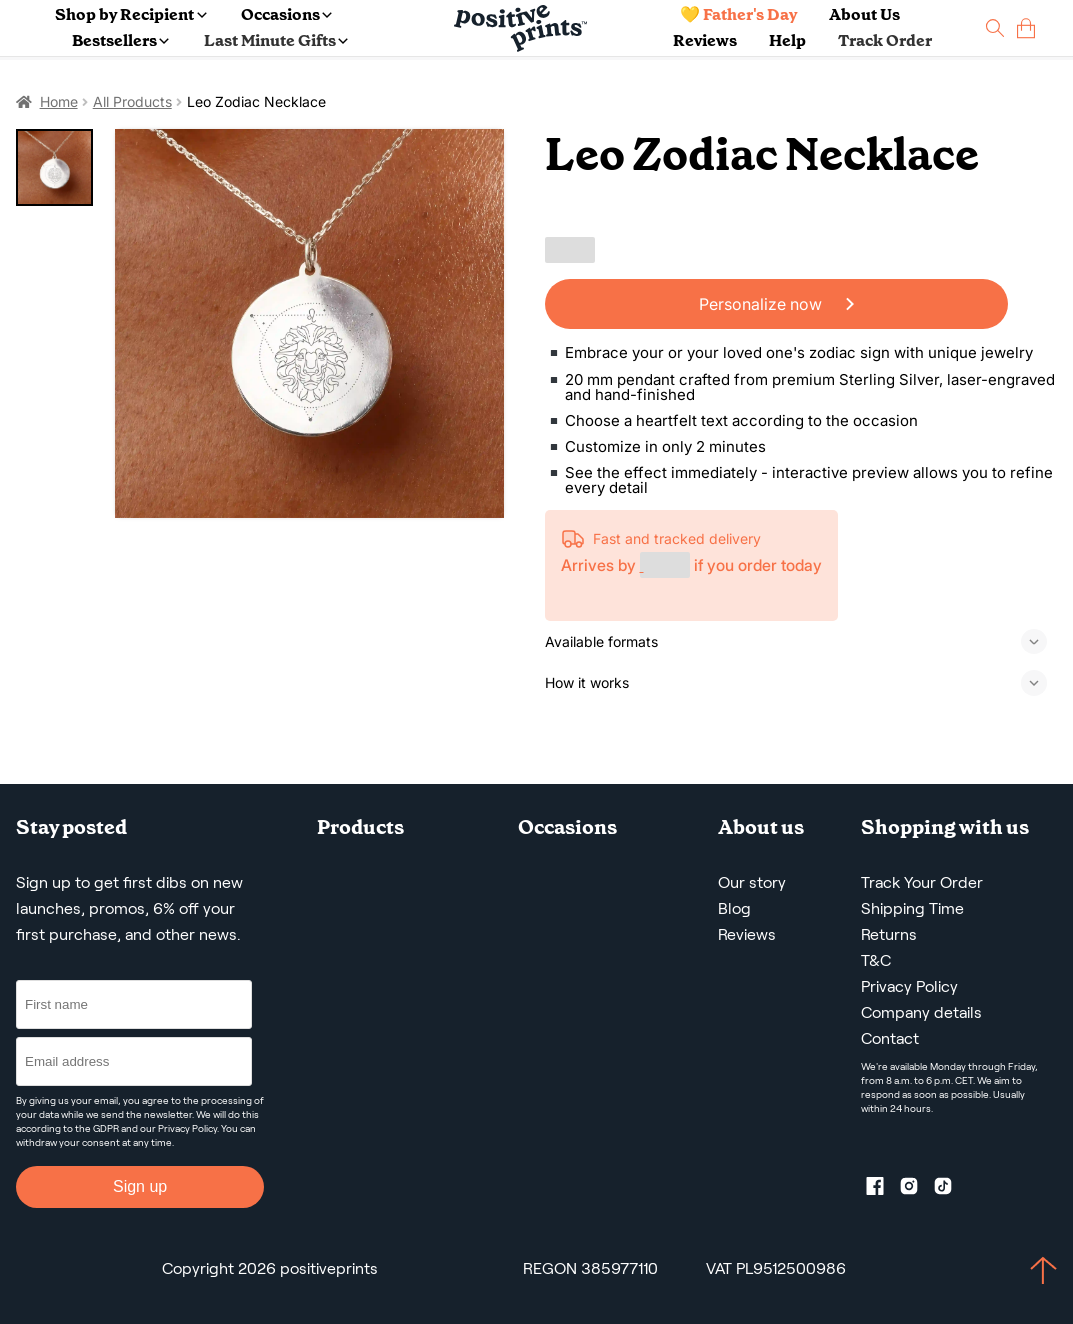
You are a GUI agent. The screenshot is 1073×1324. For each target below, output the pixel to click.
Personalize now (776, 304)
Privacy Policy (187, 1128)
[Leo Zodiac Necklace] (309, 323)
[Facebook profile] (883, 1190)
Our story (752, 882)
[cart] (1026, 28)
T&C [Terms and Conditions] (876, 960)
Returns (889, 934)
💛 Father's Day (738, 14)
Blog (734, 908)
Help (787, 40)
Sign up (140, 1186)
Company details (921, 1012)
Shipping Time (912, 908)
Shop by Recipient (130, 14)
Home (59, 101)
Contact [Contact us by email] (890, 1038)
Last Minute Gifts (276, 40)
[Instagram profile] (917, 1190)
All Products (132, 101)
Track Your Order (922, 882)
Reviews (705, 40)
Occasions (286, 14)
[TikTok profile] (951, 1190)
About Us (864, 14)
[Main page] (520, 28)
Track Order (885, 40)
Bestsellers (120, 40)
